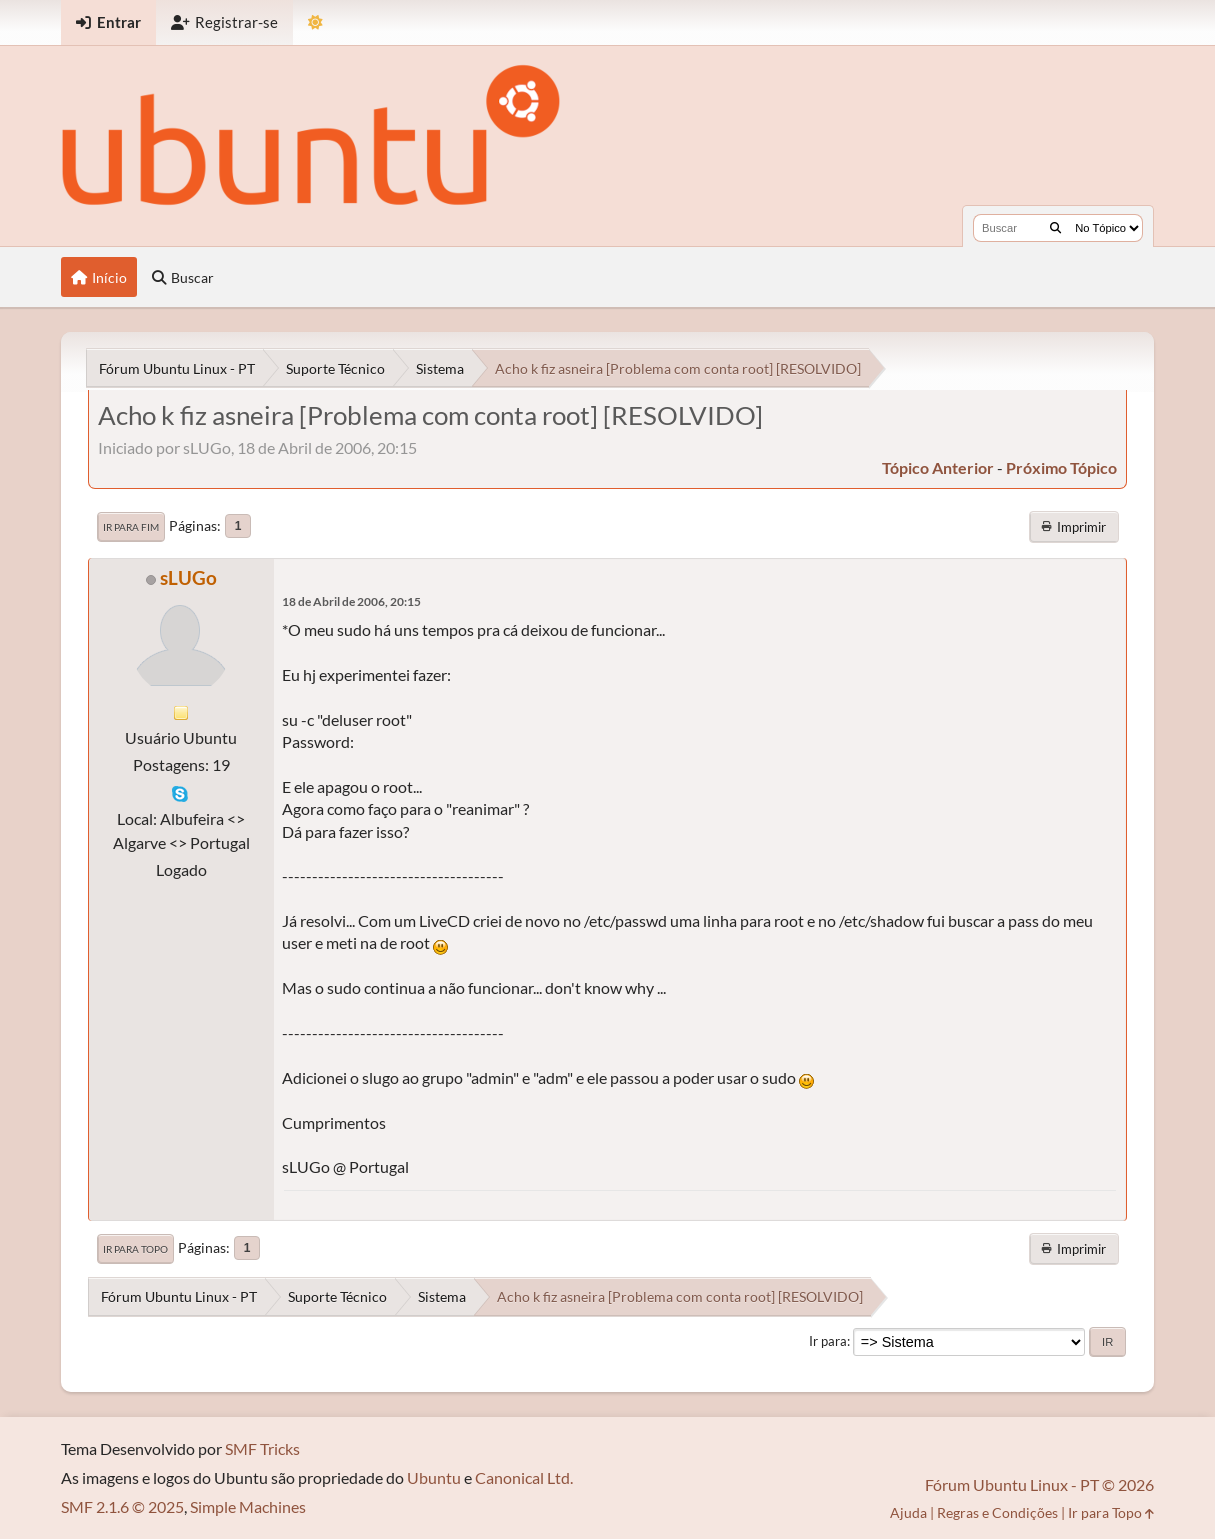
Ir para (828, 1341)
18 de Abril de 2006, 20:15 (351, 601)
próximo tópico (1061, 467)
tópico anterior (938, 467)
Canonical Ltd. (524, 1477)
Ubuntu (434, 1477)
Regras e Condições (997, 1512)
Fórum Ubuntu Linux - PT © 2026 (1039, 1484)
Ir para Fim (131, 527)
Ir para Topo (135, 1249)
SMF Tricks (262, 1448)
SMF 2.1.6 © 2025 (122, 1506)
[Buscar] (1055, 228)
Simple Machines (248, 1506)
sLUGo (188, 577)
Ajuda (908, 1512)
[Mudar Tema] (315, 22)
